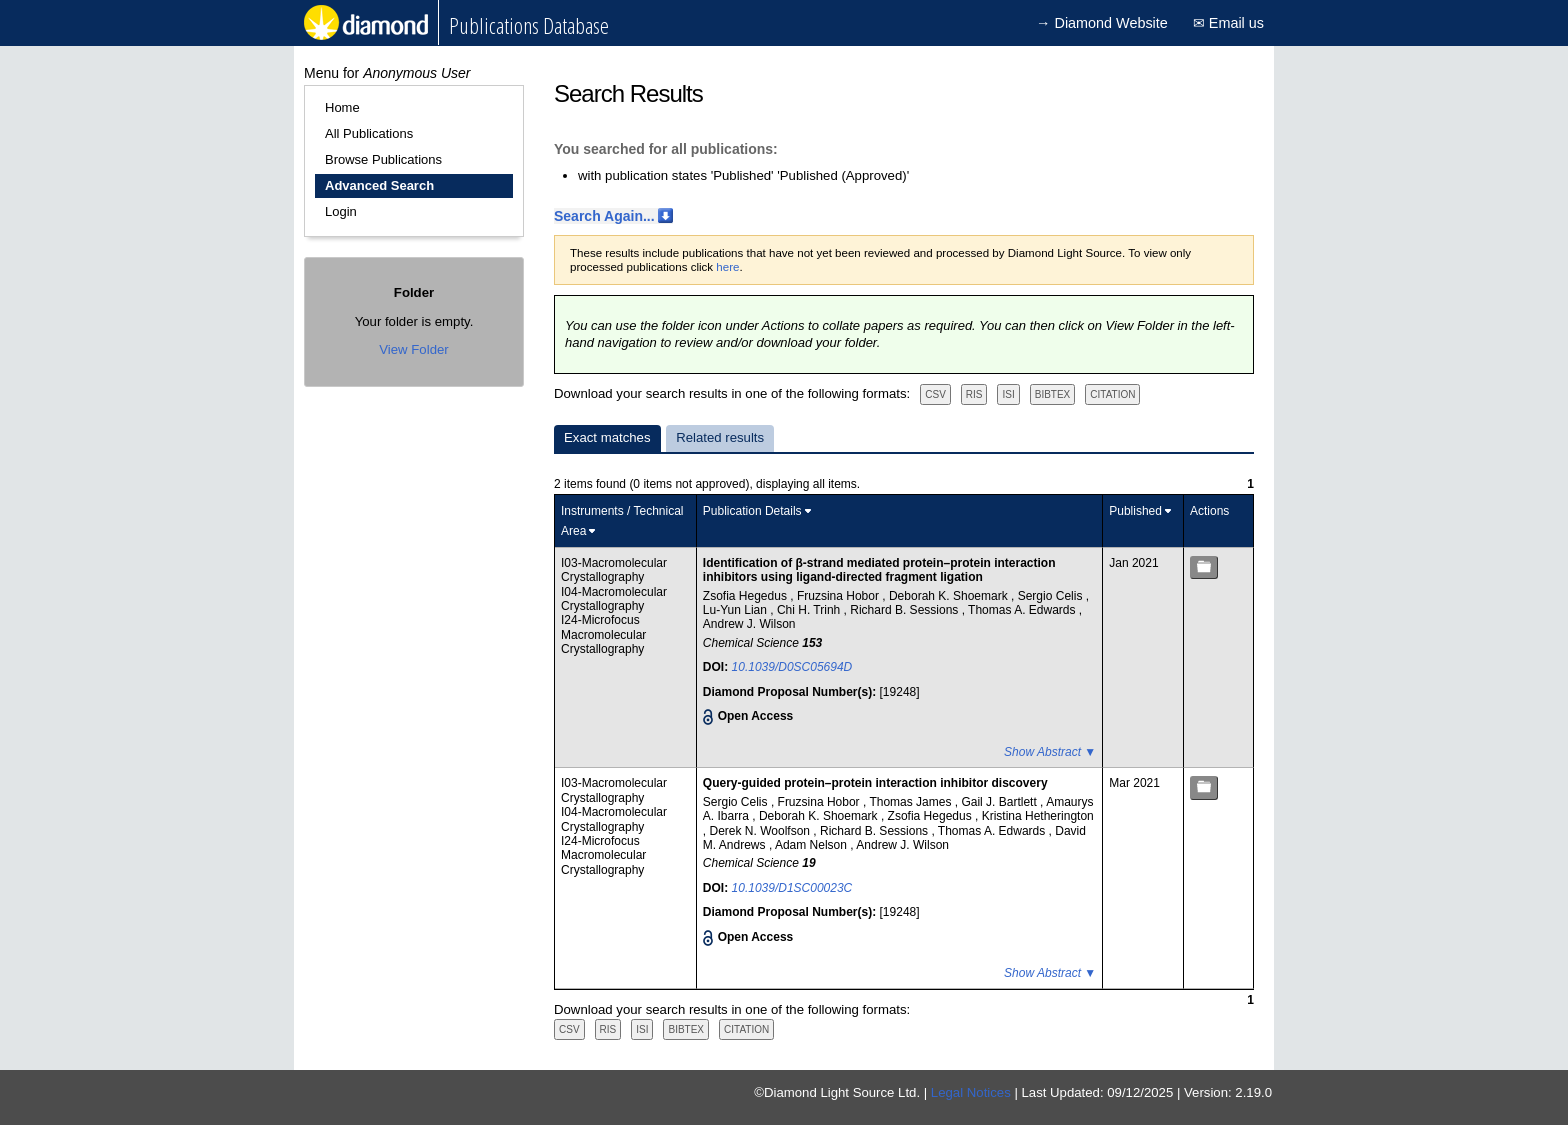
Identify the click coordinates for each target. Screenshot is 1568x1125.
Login (341, 211)
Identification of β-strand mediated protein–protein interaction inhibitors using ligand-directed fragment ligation (879, 570)
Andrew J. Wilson (749, 624)
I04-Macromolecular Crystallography (614, 599)
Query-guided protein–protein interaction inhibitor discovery (875, 783)
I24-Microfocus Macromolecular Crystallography (603, 634)
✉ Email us (1228, 23)
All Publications (369, 133)
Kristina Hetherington (1038, 816)
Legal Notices (971, 1092)
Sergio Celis (1052, 596)
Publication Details (752, 511)
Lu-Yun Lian (736, 610)
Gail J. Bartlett (1000, 802)
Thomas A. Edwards (1023, 610)
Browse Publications (383, 159)
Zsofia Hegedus (746, 596)
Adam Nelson (812, 845)
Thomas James (911, 802)
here (727, 267)
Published (1135, 511)
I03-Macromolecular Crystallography (614, 570)
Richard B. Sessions (905, 610)
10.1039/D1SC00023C (792, 888)
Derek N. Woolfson (762, 831)
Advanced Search (379, 185)
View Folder (413, 349)
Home (342, 107)
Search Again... (604, 216)
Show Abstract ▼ (1050, 752)
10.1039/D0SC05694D (792, 667)
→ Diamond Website (1102, 23)
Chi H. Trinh (810, 610)
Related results (720, 437)
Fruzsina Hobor (839, 596)
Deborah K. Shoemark (950, 596)
